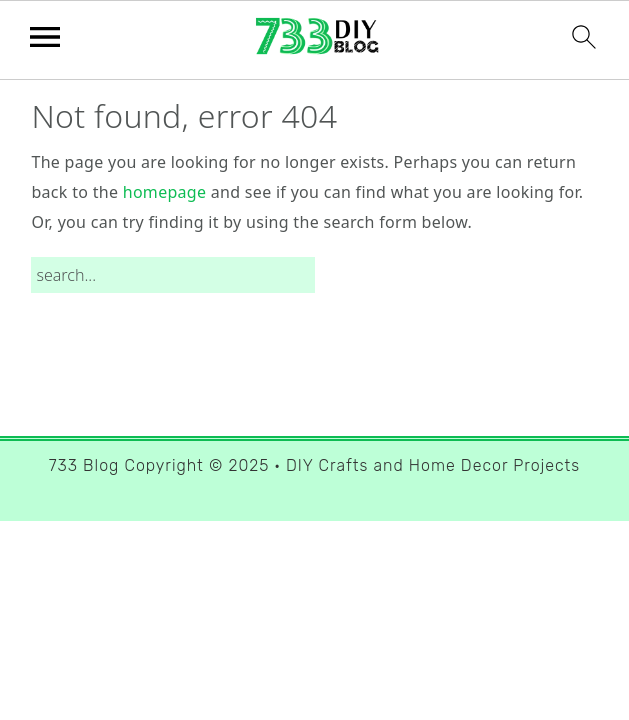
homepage (165, 192)
